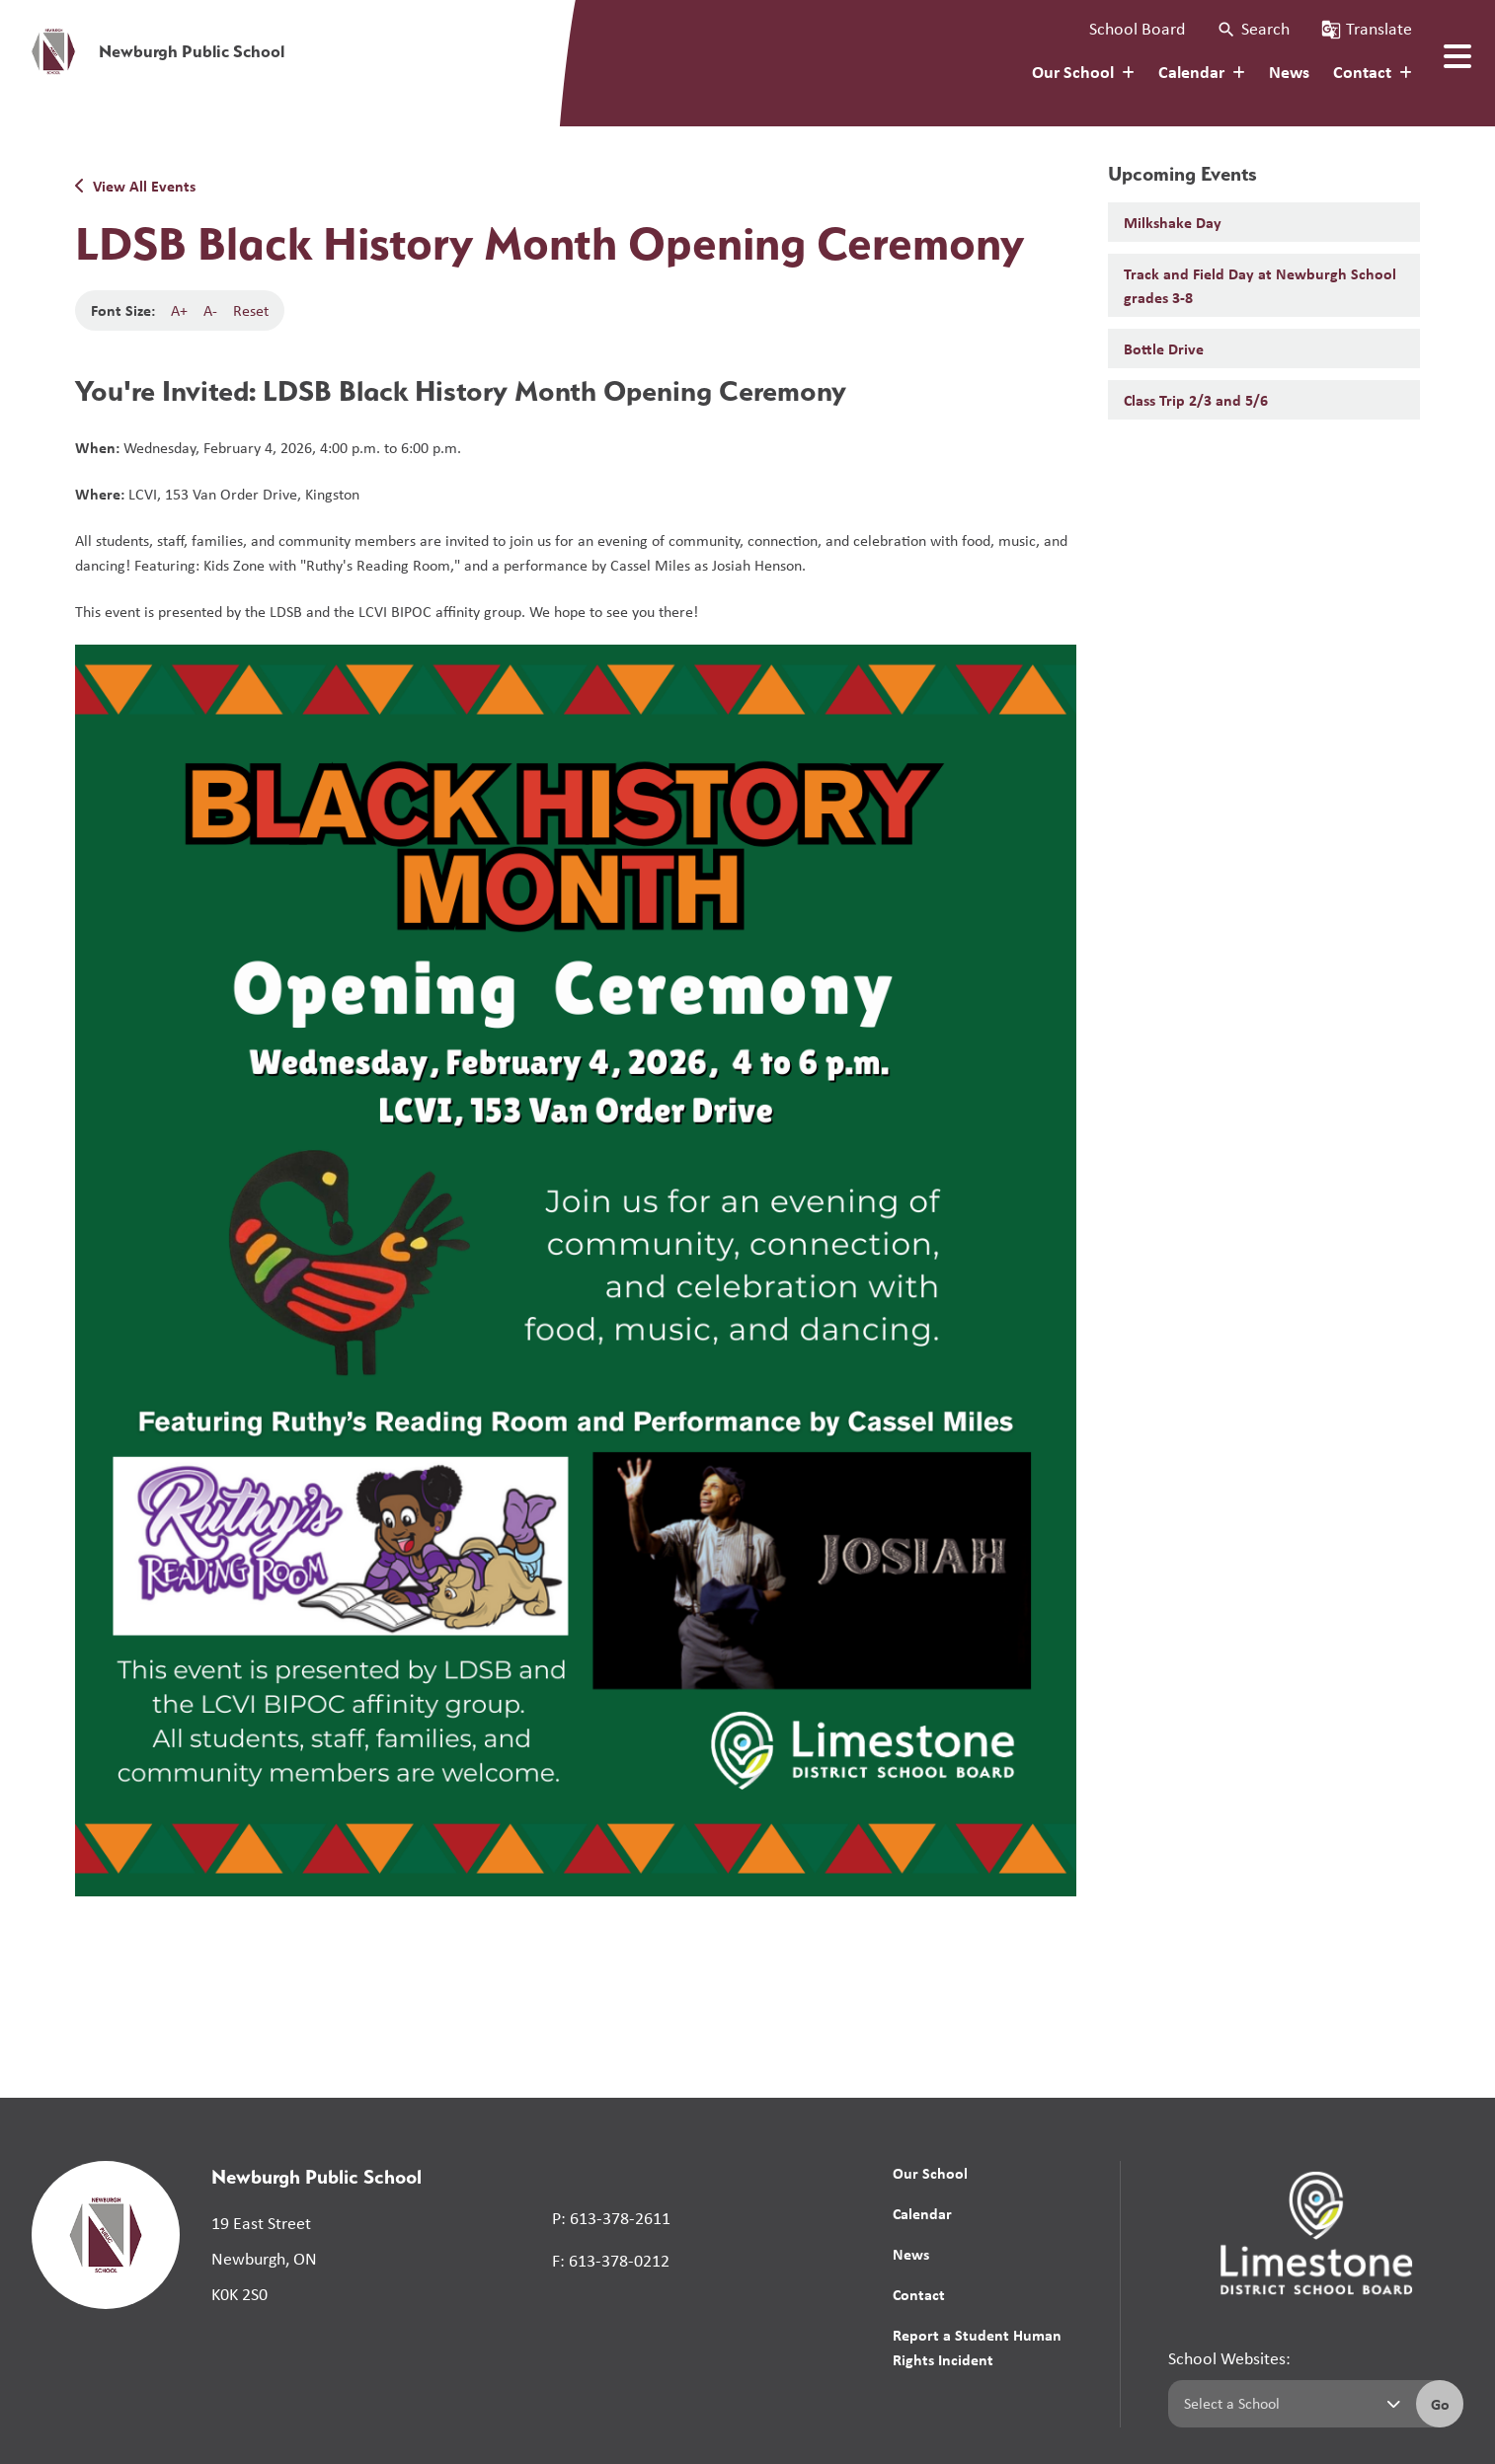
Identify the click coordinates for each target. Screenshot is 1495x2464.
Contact (919, 2294)
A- (210, 310)
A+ (179, 310)
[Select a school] (1288, 2404)
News (1289, 71)
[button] (1253, 29)
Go (1440, 2404)
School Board (1137, 28)
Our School (930, 2173)
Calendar (922, 2213)
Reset (251, 310)
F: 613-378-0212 (610, 2260)
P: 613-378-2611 (611, 2218)
